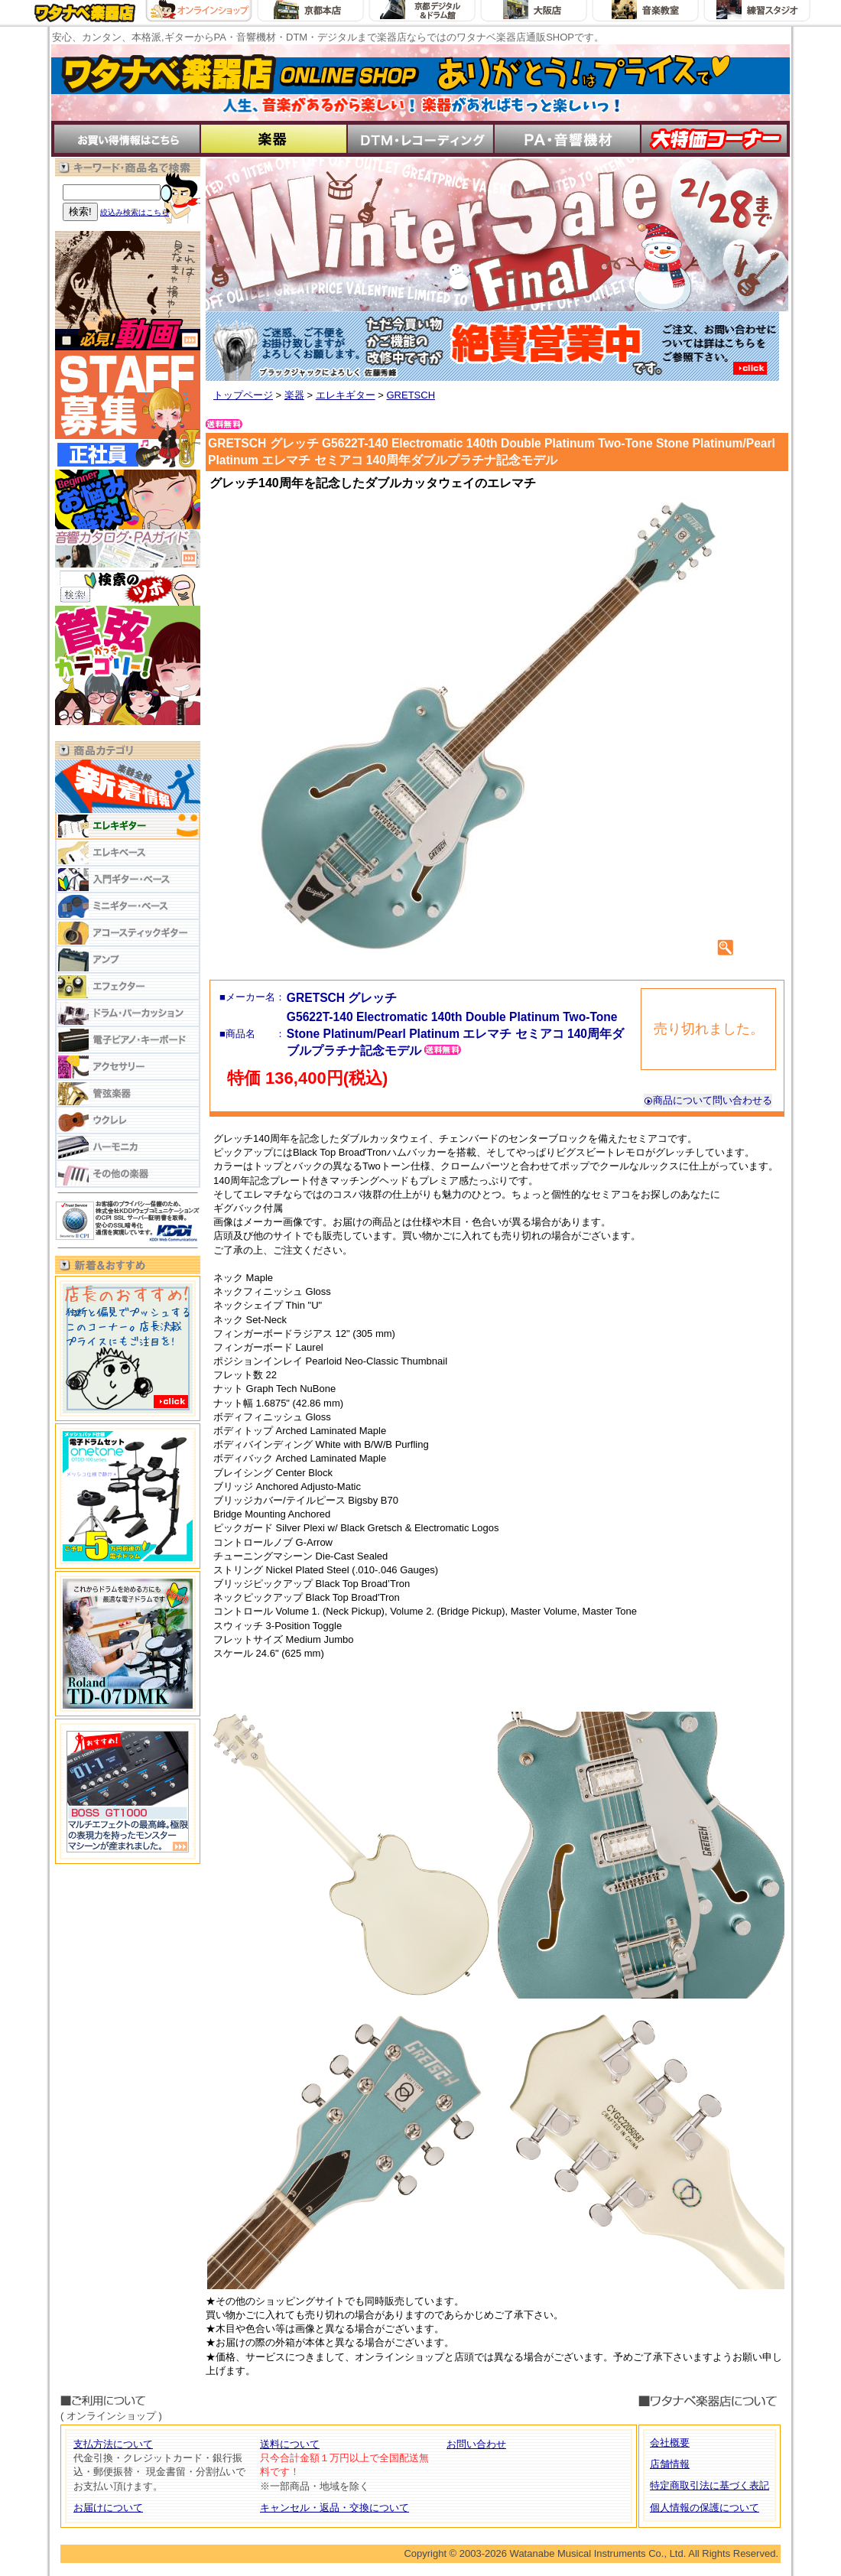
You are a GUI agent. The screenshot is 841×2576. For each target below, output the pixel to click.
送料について (290, 2444)
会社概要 (670, 2442)
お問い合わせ (476, 2444)
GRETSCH (410, 395)
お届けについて (108, 2507)
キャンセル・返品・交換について (334, 2507)
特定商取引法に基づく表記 (709, 2485)
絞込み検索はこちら (134, 212)
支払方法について (113, 2444)
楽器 (294, 395)
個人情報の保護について (704, 2507)
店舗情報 (670, 2464)
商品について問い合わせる (708, 1100)
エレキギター (345, 395)
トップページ (243, 395)
